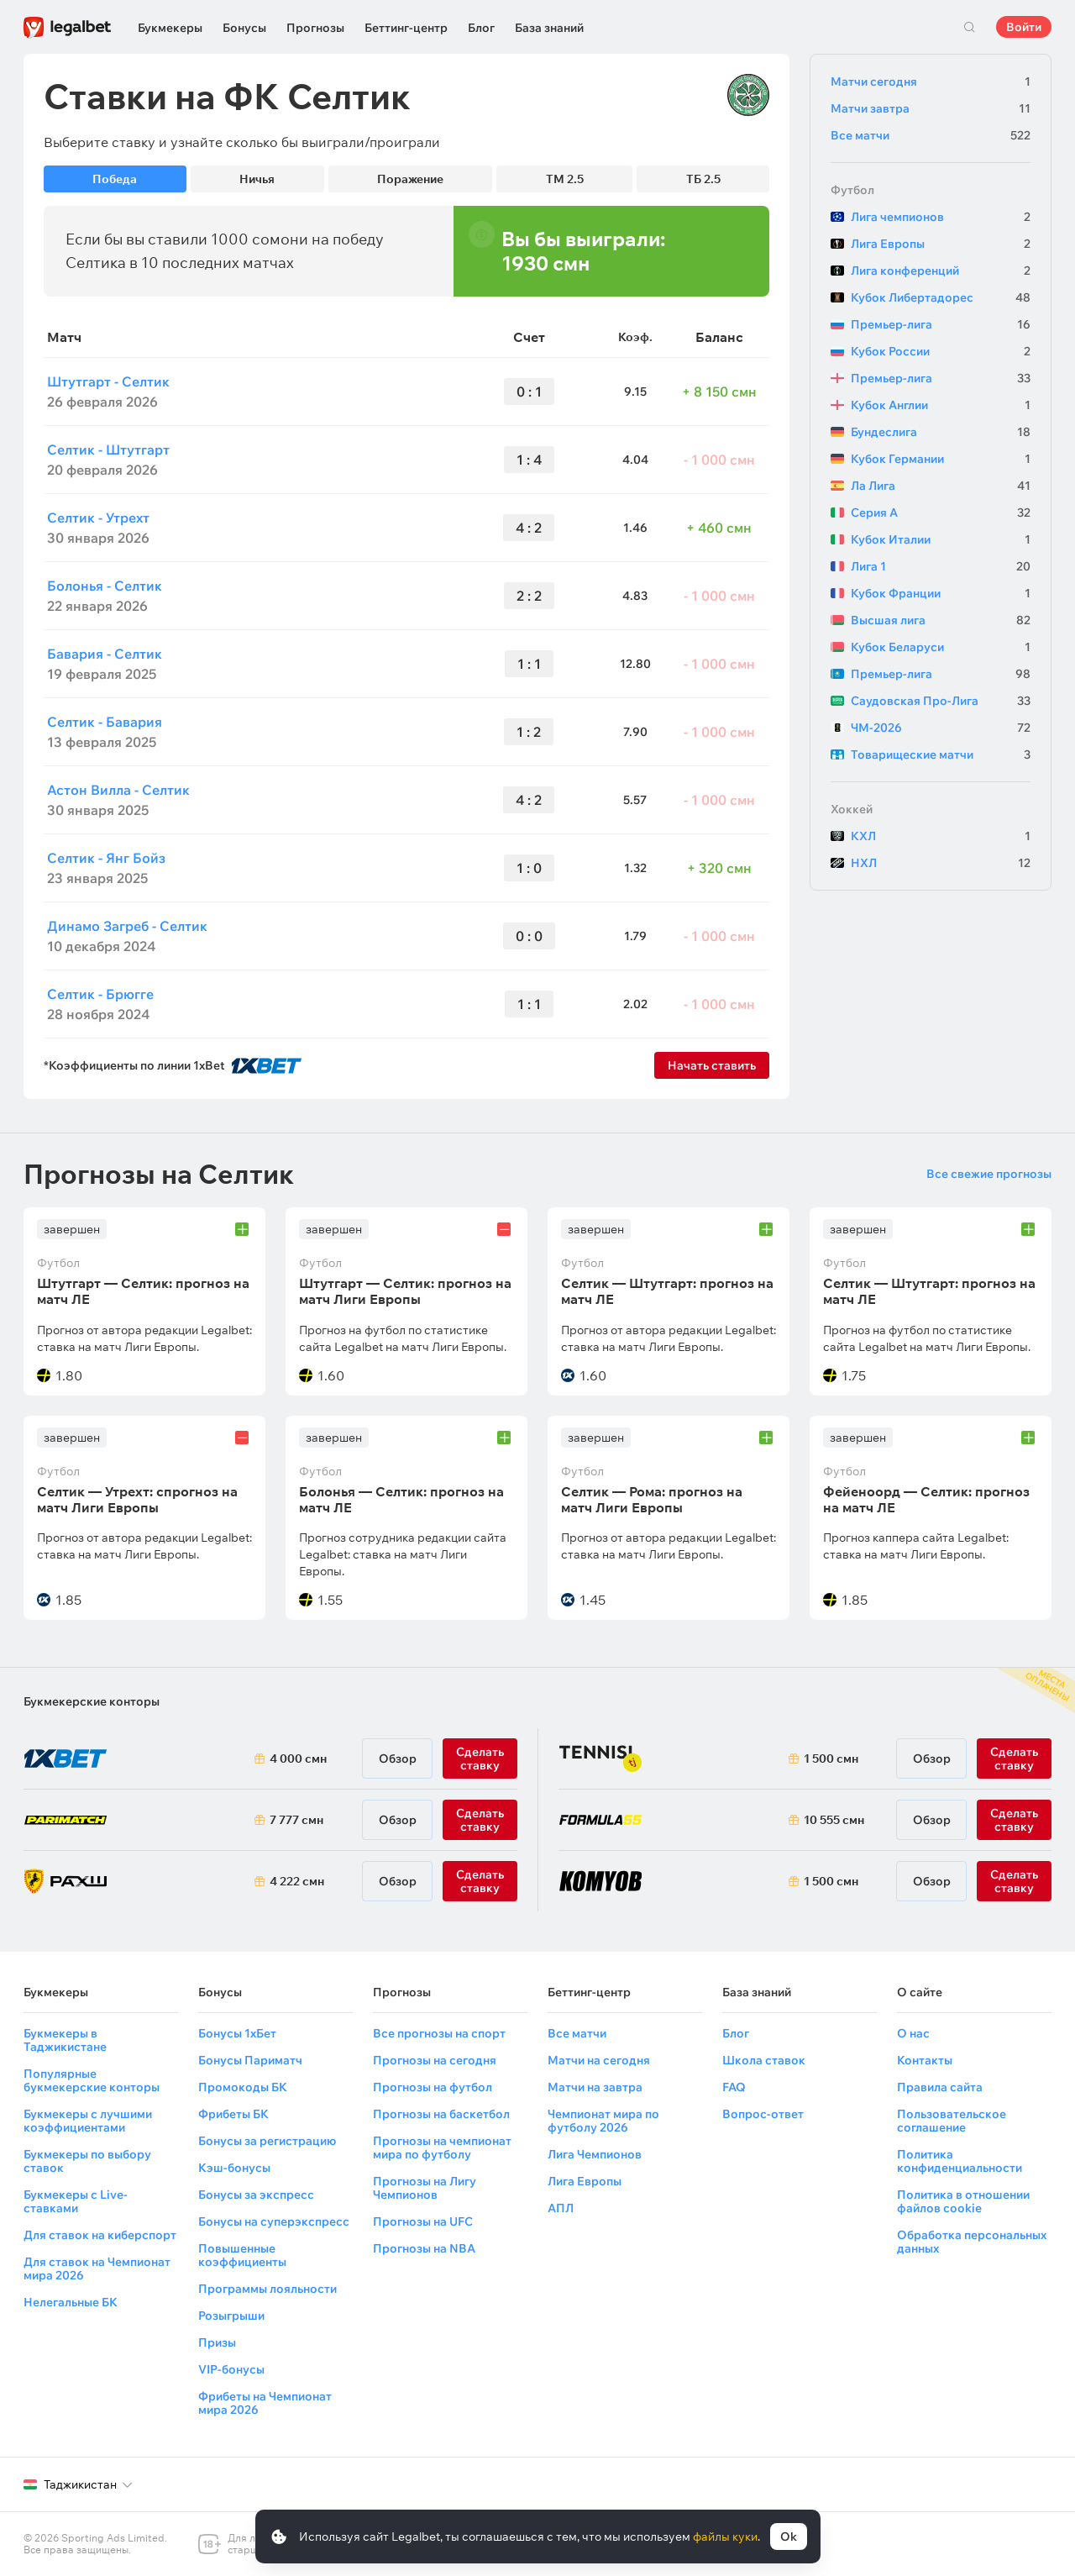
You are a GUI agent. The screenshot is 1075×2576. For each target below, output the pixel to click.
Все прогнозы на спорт (439, 2033)
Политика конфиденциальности (959, 2161)
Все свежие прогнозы (988, 1173)
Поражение (410, 179)
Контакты (924, 2060)
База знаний (549, 27)
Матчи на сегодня (599, 2060)
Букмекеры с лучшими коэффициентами (88, 2120)
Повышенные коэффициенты (242, 2255)
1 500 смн (831, 1758)
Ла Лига (940, 485)
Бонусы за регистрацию (267, 2140)
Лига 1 (940, 566)
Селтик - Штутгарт (108, 449)
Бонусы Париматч (250, 2060)
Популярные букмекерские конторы (92, 2080)
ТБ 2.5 (703, 179)
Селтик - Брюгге (100, 994)
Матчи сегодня (930, 81)
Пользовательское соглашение (951, 2120)
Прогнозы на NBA (424, 2248)
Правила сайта (940, 2087)
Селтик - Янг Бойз (106, 858)
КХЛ (940, 836)
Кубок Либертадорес (940, 297)
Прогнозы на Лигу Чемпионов (424, 2188)
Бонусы (244, 27)
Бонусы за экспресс (256, 2194)
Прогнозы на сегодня (434, 2060)
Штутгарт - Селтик (108, 381)
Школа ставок (763, 2060)
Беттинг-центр (406, 27)
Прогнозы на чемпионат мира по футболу (442, 2147)
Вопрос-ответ (763, 2113)
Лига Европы (940, 243)
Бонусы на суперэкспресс (273, 2221)
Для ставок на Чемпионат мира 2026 (97, 2268)
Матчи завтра (930, 108)
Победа (114, 179)
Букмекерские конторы (92, 1701)
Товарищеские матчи (940, 754)
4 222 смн (297, 1881)
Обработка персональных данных (971, 2241)
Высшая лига (940, 620)
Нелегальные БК (71, 2302)
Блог (481, 27)
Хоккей (852, 809)
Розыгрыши (231, 2315)
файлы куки (725, 2536)
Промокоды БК (242, 2087)
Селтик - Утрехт (98, 517)
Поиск (969, 27)
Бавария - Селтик (104, 653)
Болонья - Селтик (104, 585)
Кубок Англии (940, 405)
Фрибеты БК (233, 2113)
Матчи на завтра (595, 2087)
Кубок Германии (940, 458)
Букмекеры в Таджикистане (65, 2040)
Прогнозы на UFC (423, 2221)
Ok (788, 2536)
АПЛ (561, 2208)
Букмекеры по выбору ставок (87, 2161)
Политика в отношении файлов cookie (963, 2201)
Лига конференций (940, 270)
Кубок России (940, 351)
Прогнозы (315, 27)
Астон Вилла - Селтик (118, 789)
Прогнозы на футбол (432, 2087)
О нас (913, 2033)
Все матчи (930, 135)
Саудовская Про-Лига (940, 700)
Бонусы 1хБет (237, 2033)
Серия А (940, 512)
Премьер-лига (940, 324)
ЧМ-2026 (940, 727)
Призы (217, 2342)
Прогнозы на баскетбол (441, 2113)
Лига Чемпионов (595, 2154)
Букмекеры (170, 27)
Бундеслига (940, 432)
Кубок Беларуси (940, 647)
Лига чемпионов (940, 216)
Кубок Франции (940, 593)
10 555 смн (834, 1820)
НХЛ (940, 863)
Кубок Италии (940, 539)
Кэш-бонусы (234, 2167)
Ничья (257, 179)
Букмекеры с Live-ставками (76, 2201)
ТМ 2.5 (565, 179)
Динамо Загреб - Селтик (127, 926)
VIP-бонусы (231, 2369)
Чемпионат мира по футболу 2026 (603, 2120)
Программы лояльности (267, 2288)
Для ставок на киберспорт (100, 2234)
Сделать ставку (480, 1881)
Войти (1023, 26)
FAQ (734, 2087)
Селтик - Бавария (104, 721)
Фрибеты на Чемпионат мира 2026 (265, 2403)
